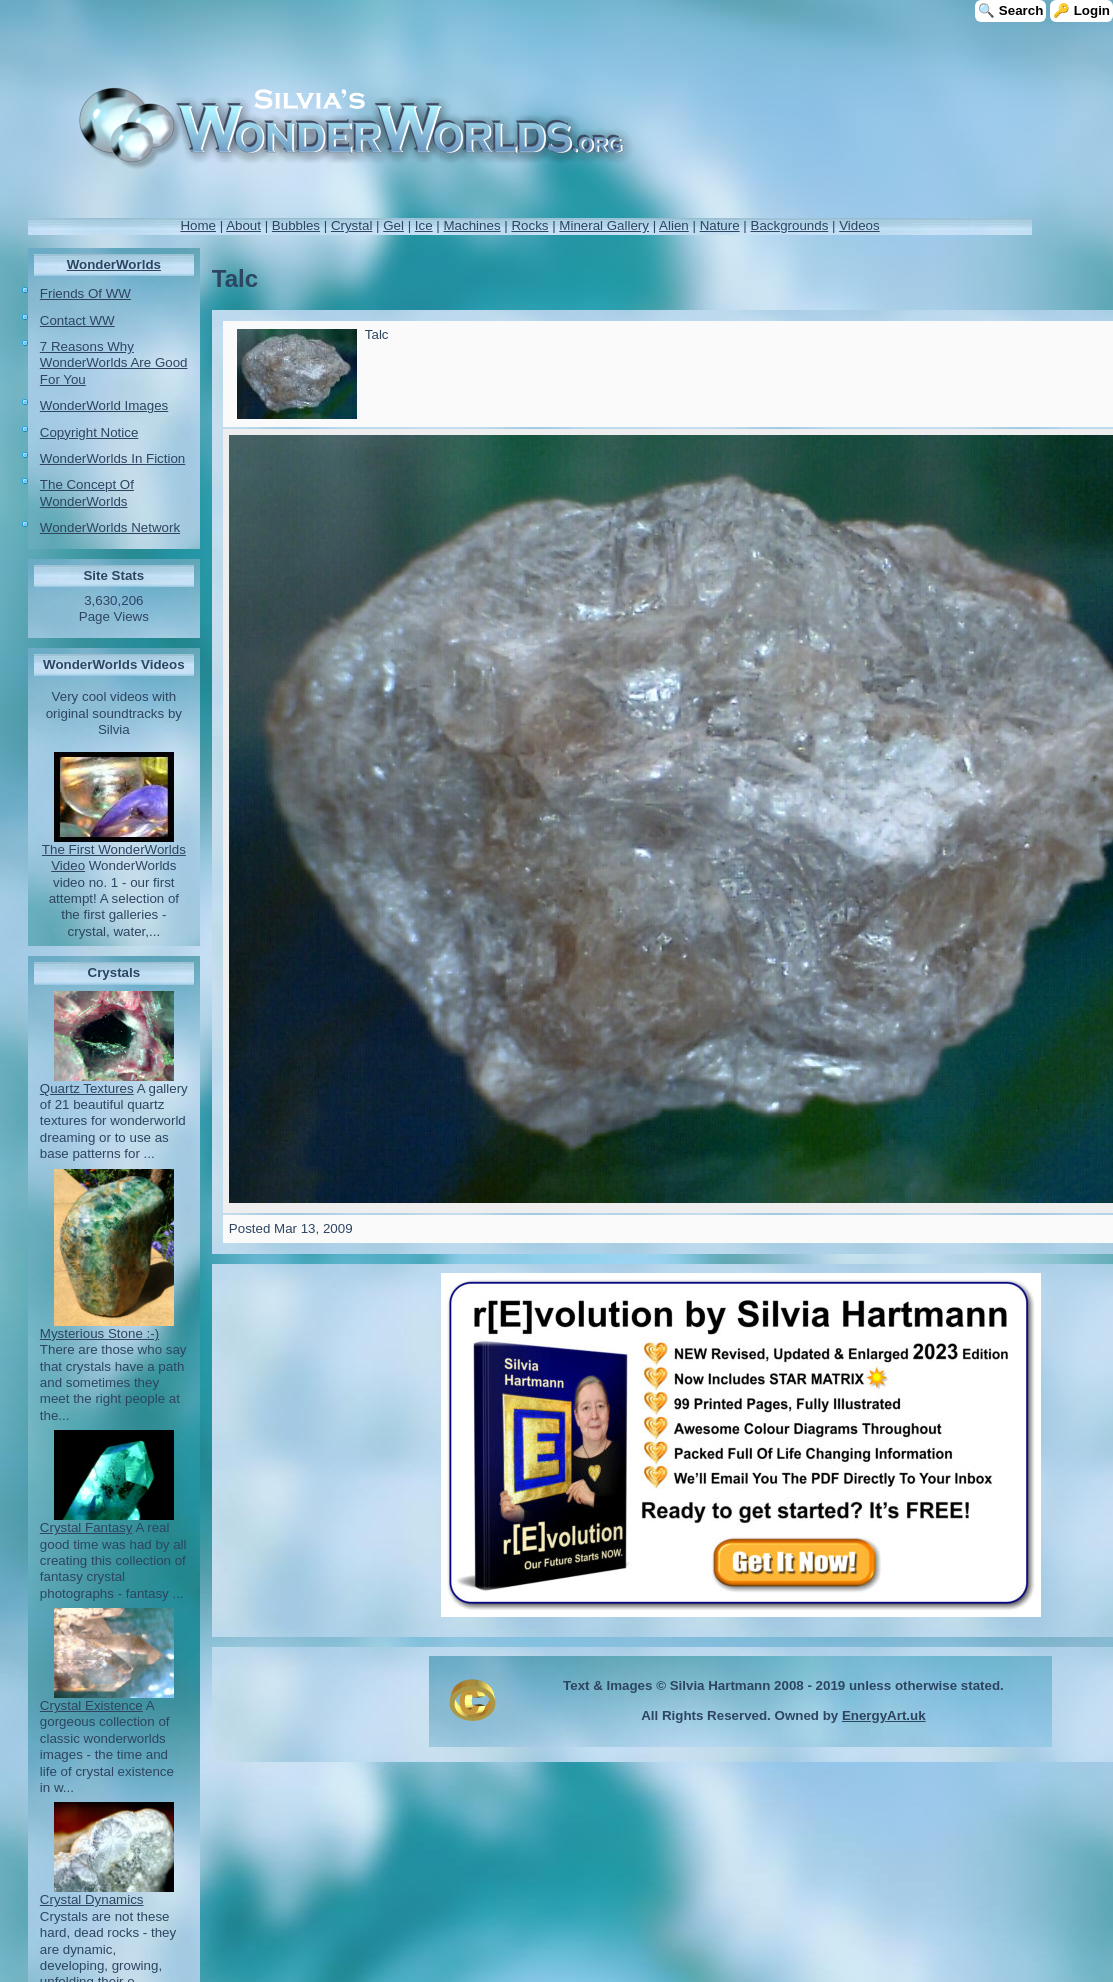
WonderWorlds (114, 264)
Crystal (351, 225)
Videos (859, 225)
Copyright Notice (89, 432)
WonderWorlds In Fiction (112, 458)
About (243, 225)
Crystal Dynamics (92, 1899)
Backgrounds (790, 225)
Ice (424, 225)
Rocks (529, 225)
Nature (720, 225)
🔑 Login (1081, 10)
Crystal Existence (91, 1705)
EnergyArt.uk (884, 1715)
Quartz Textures (87, 1088)
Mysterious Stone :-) (99, 1333)
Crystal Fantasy (86, 1527)
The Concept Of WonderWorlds (87, 492)
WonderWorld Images (104, 405)
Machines (472, 225)
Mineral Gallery (604, 225)
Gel (393, 225)
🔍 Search (1010, 10)
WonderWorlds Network (110, 527)
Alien (674, 225)
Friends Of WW (85, 293)
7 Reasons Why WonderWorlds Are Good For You (114, 363)
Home (198, 225)
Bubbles (296, 225)
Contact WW (77, 320)
